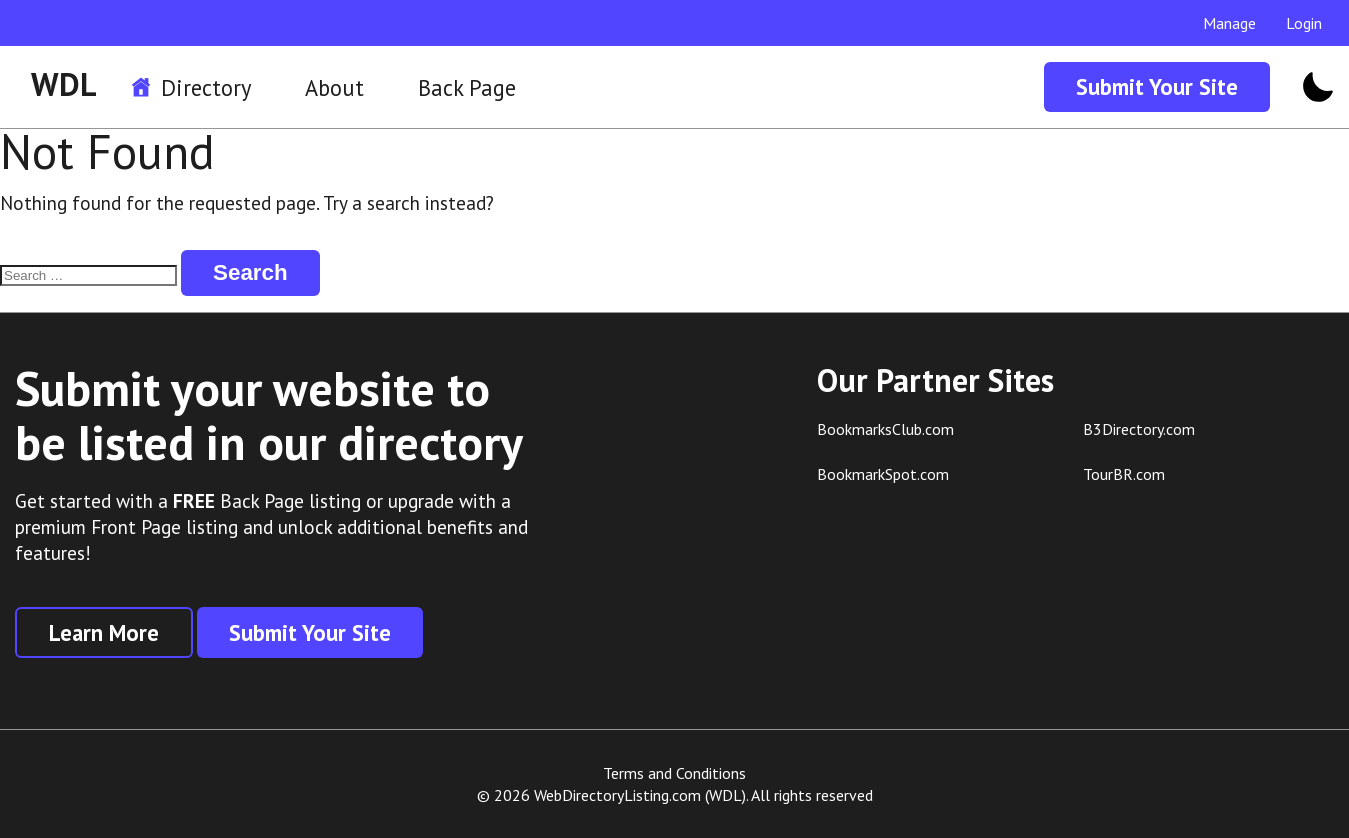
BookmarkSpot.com (883, 474)
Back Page (467, 87)
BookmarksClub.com (885, 429)
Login (1304, 23)
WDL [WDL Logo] (64, 84)
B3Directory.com (1139, 429)
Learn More (104, 632)
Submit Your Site (1157, 86)
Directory (206, 87)
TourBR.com (1124, 474)
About (334, 87)
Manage (1229, 23)
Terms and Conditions (674, 773)
